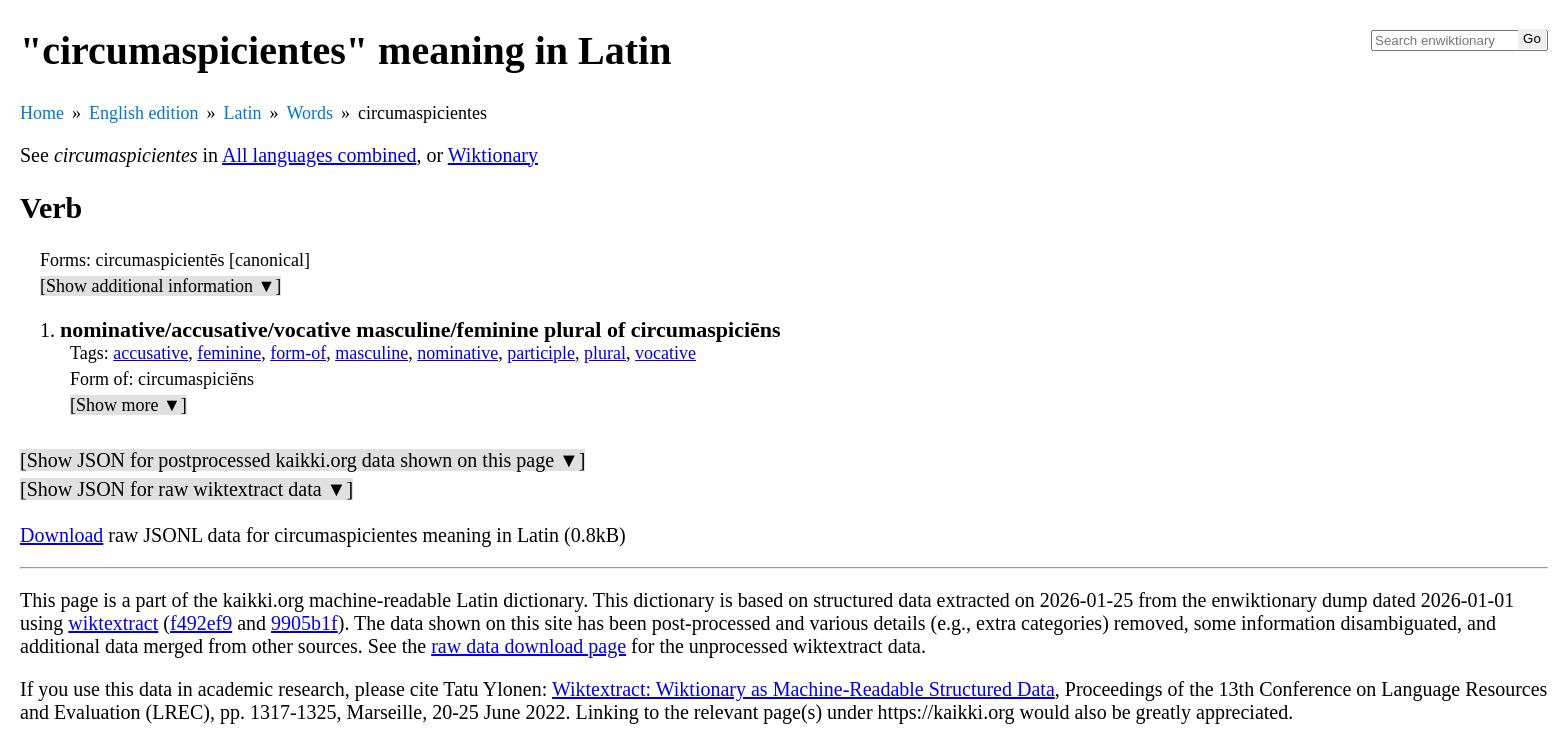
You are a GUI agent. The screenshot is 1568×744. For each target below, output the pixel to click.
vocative (665, 353)
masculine (371, 353)
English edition (144, 113)
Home (42, 113)
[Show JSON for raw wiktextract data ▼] (186, 489)
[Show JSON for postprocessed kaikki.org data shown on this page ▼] (302, 460)
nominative (457, 353)
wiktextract (113, 623)
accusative (150, 353)
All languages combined (319, 155)
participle (541, 353)
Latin (243, 113)
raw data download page (528, 646)
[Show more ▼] (128, 405)
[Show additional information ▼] (160, 286)
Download (61, 535)
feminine (229, 353)
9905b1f (304, 623)
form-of (298, 353)
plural (605, 353)
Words (310, 113)
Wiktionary (493, 155)
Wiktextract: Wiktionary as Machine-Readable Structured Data (803, 689)
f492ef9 (201, 623)
